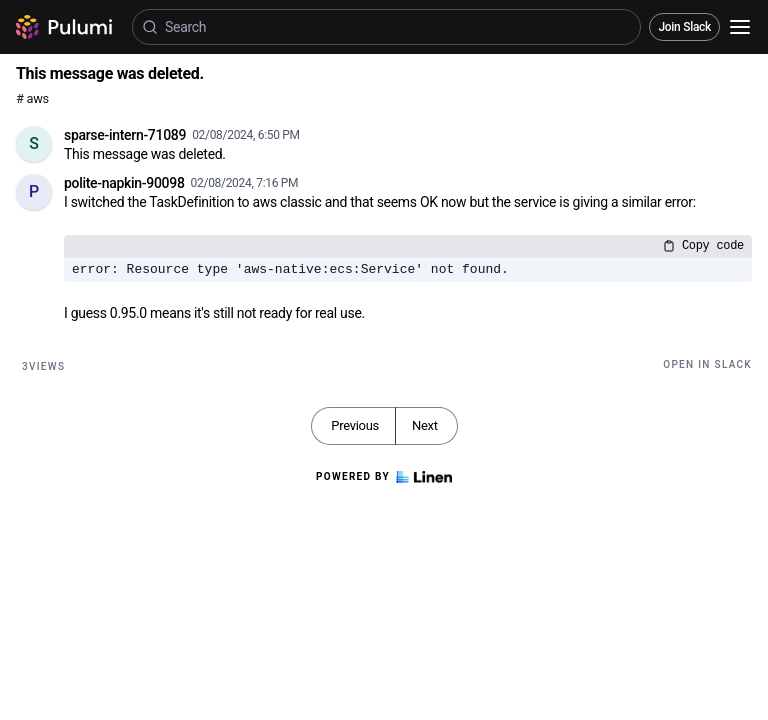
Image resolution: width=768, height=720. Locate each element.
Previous (355, 425)
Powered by (384, 477)
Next (425, 425)
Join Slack (684, 27)
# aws (32, 98)
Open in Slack (707, 364)
